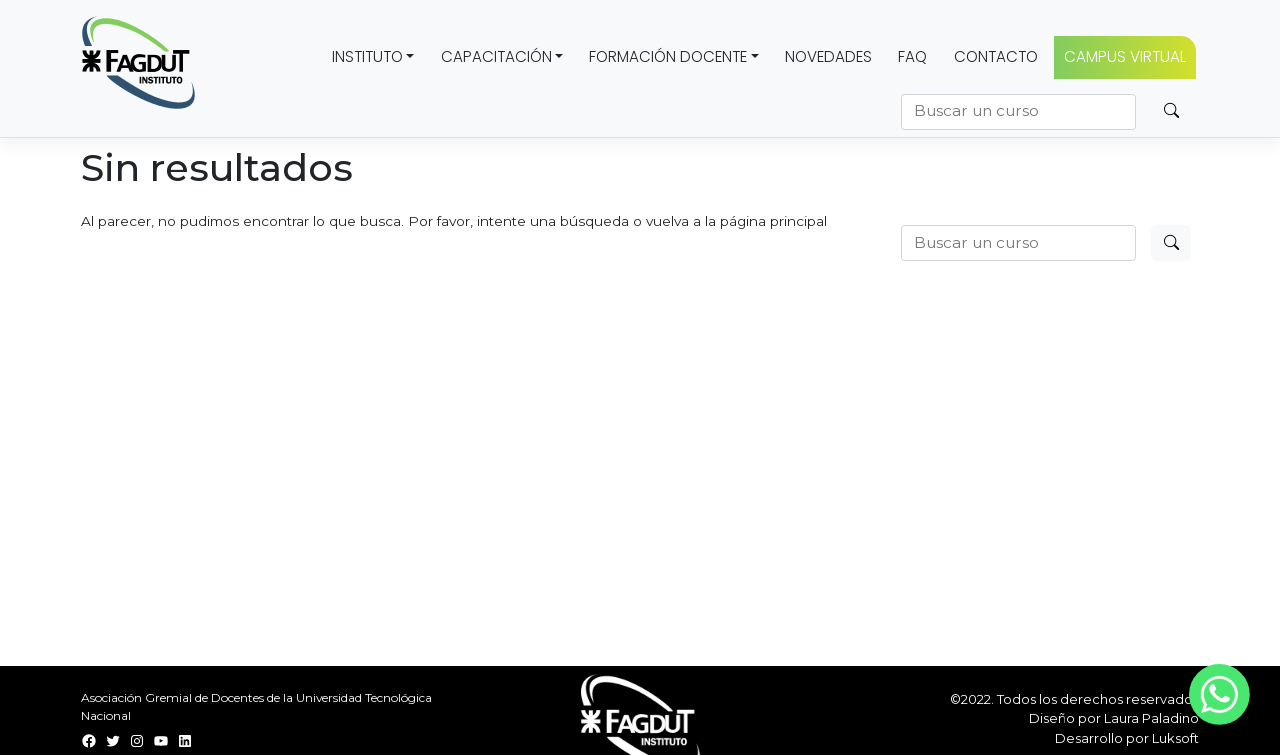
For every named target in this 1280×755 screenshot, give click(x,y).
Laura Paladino (1151, 718)
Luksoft (1175, 738)
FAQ (912, 56)
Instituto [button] (367, 56)
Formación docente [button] (668, 56)
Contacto (996, 56)
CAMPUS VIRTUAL (1125, 56)
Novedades (828, 56)
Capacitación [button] (496, 56)
